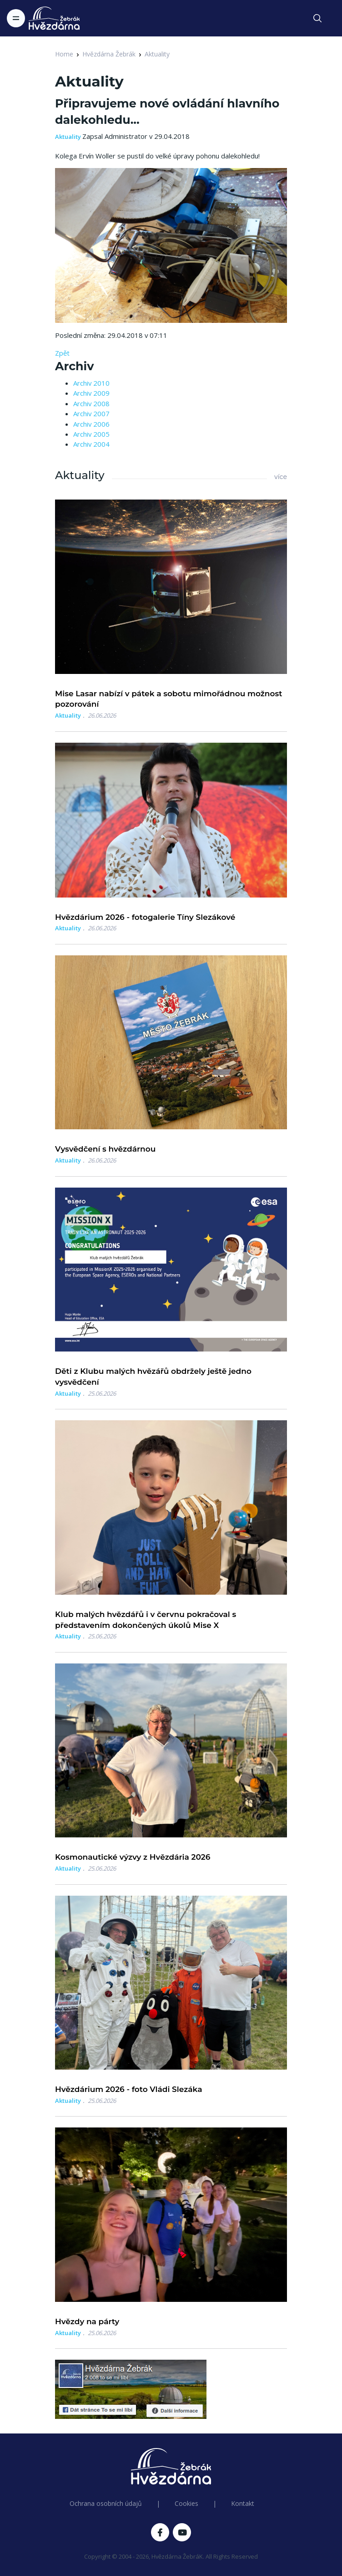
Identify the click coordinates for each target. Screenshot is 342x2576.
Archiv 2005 (91, 434)
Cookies (186, 2503)
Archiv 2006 (91, 423)
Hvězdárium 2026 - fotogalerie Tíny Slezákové (145, 917)
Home (64, 54)
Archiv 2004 (91, 444)
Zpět (62, 352)
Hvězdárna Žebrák (109, 54)
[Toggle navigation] (16, 18)
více (280, 477)
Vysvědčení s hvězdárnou (105, 1148)
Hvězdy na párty (87, 2321)
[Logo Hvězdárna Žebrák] (54, 18)
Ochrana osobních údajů (106, 2503)
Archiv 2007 (91, 413)
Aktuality (157, 54)
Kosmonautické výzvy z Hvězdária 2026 (132, 1857)
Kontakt (242, 2503)
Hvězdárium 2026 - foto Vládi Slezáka (128, 2089)
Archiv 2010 (91, 383)
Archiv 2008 (91, 403)
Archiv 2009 (91, 393)
